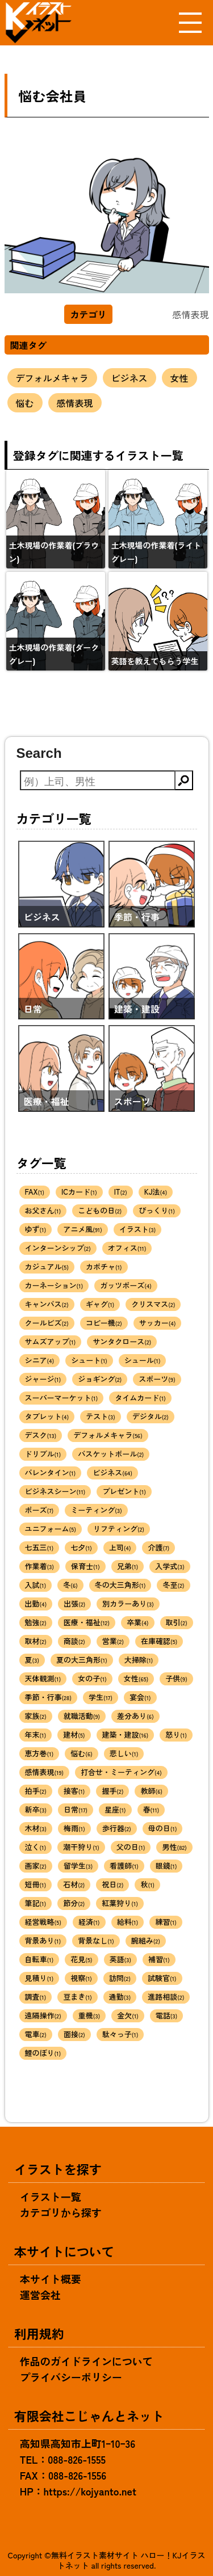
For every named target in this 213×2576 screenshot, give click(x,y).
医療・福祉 (87, 1622)
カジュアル (47, 1266)
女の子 (92, 1678)
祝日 (112, 1884)
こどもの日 (100, 1210)
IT (120, 1191)
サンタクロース (122, 1341)
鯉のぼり (43, 2052)
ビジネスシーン (55, 1491)
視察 (81, 1977)
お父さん (43, 1210)
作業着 (40, 1566)
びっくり (157, 1210)
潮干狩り (81, 1846)
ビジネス (129, 378)
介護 (158, 1547)
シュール (142, 1360)
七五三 (39, 1547)
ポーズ (39, 1509)
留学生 (78, 1865)
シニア (40, 1360)
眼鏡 (166, 1865)
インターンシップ (58, 1247)
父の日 (130, 1846)
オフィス (127, 1247)
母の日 (162, 1828)
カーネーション (54, 1285)
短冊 (36, 1884)
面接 (74, 2034)
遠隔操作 (43, 2015)
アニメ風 (82, 1229)
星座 (115, 1809)
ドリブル (43, 1453)
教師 (151, 1790)
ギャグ (100, 1303)
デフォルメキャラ (52, 378)
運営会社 (40, 2294)
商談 (74, 1640)
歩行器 (116, 1828)
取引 (176, 1622)
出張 (74, 1603)
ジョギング (100, 1378)
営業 (113, 1640)
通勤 (120, 1996)
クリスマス (153, 1303)
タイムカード (140, 1397)
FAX (35, 1191)
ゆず (36, 1229)
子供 (176, 1678)
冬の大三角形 (120, 1584)
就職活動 (82, 1715)
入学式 (170, 1566)
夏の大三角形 (81, 1659)
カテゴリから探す (61, 2212)
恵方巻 (39, 1753)
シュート (89, 1360)
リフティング (118, 1528)
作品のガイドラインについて (86, 2361)
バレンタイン (50, 1472)
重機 (89, 2015)
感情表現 (75, 403)
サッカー (157, 1322)
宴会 (140, 1697)
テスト (100, 1416)
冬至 (173, 1584)
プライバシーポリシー (71, 2377)
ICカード (79, 1191)
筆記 (36, 1903)
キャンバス (47, 1303)
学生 (100, 1697)
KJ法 (155, 1191)
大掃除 (138, 1659)
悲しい (124, 1753)
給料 (128, 1921)
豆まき (77, 1996)
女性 (179, 378)
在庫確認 (159, 1640)
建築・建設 (125, 1734)
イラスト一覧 (50, 2196)
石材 (74, 1884)
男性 (174, 1846)
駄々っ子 (120, 2034)
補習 (159, 1959)
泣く (36, 1846)
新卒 (36, 1809)
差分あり (135, 1715)
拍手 (36, 1790)
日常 (75, 1809)
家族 (36, 1715)
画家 (36, 1865)
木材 (36, 1828)
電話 (167, 2015)
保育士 (85, 1566)
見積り (39, 1977)
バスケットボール (111, 1453)
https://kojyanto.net (90, 2491)
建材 (74, 1734)
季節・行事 (48, 1697)
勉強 (36, 1622)
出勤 (36, 1603)
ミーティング (96, 1509)
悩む (25, 403)
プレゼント (124, 1491)
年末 (36, 1734)
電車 (36, 2034)
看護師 (124, 1865)
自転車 (39, 1959)
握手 (112, 1790)
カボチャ (104, 1266)
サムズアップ (50, 1341)
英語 (121, 1959)
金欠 (128, 2015)
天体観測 (43, 1678)
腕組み (145, 1940)
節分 (74, 1903)
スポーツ (157, 1378)
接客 (74, 1790)
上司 (120, 1547)
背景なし (96, 1940)
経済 (89, 1921)
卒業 (138, 1622)
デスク (41, 1435)
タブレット (47, 1416)
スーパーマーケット (61, 1397)
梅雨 (74, 1828)
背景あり (43, 1940)
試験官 (162, 1977)
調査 (36, 1996)
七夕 (81, 1547)
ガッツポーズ (126, 1285)
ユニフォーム (50, 1528)
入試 (36, 1584)
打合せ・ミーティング (121, 1771)
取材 (36, 1640)
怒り (176, 1734)
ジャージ (43, 1378)
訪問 (120, 1977)
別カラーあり (128, 1603)
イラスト (137, 1229)
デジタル (150, 1416)
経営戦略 (43, 1921)
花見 (81, 1959)
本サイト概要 (50, 2278)
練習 (166, 1921)
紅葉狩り (120, 1903)
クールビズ (47, 1322)
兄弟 (128, 1566)
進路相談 (166, 1996)
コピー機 (104, 1322)
